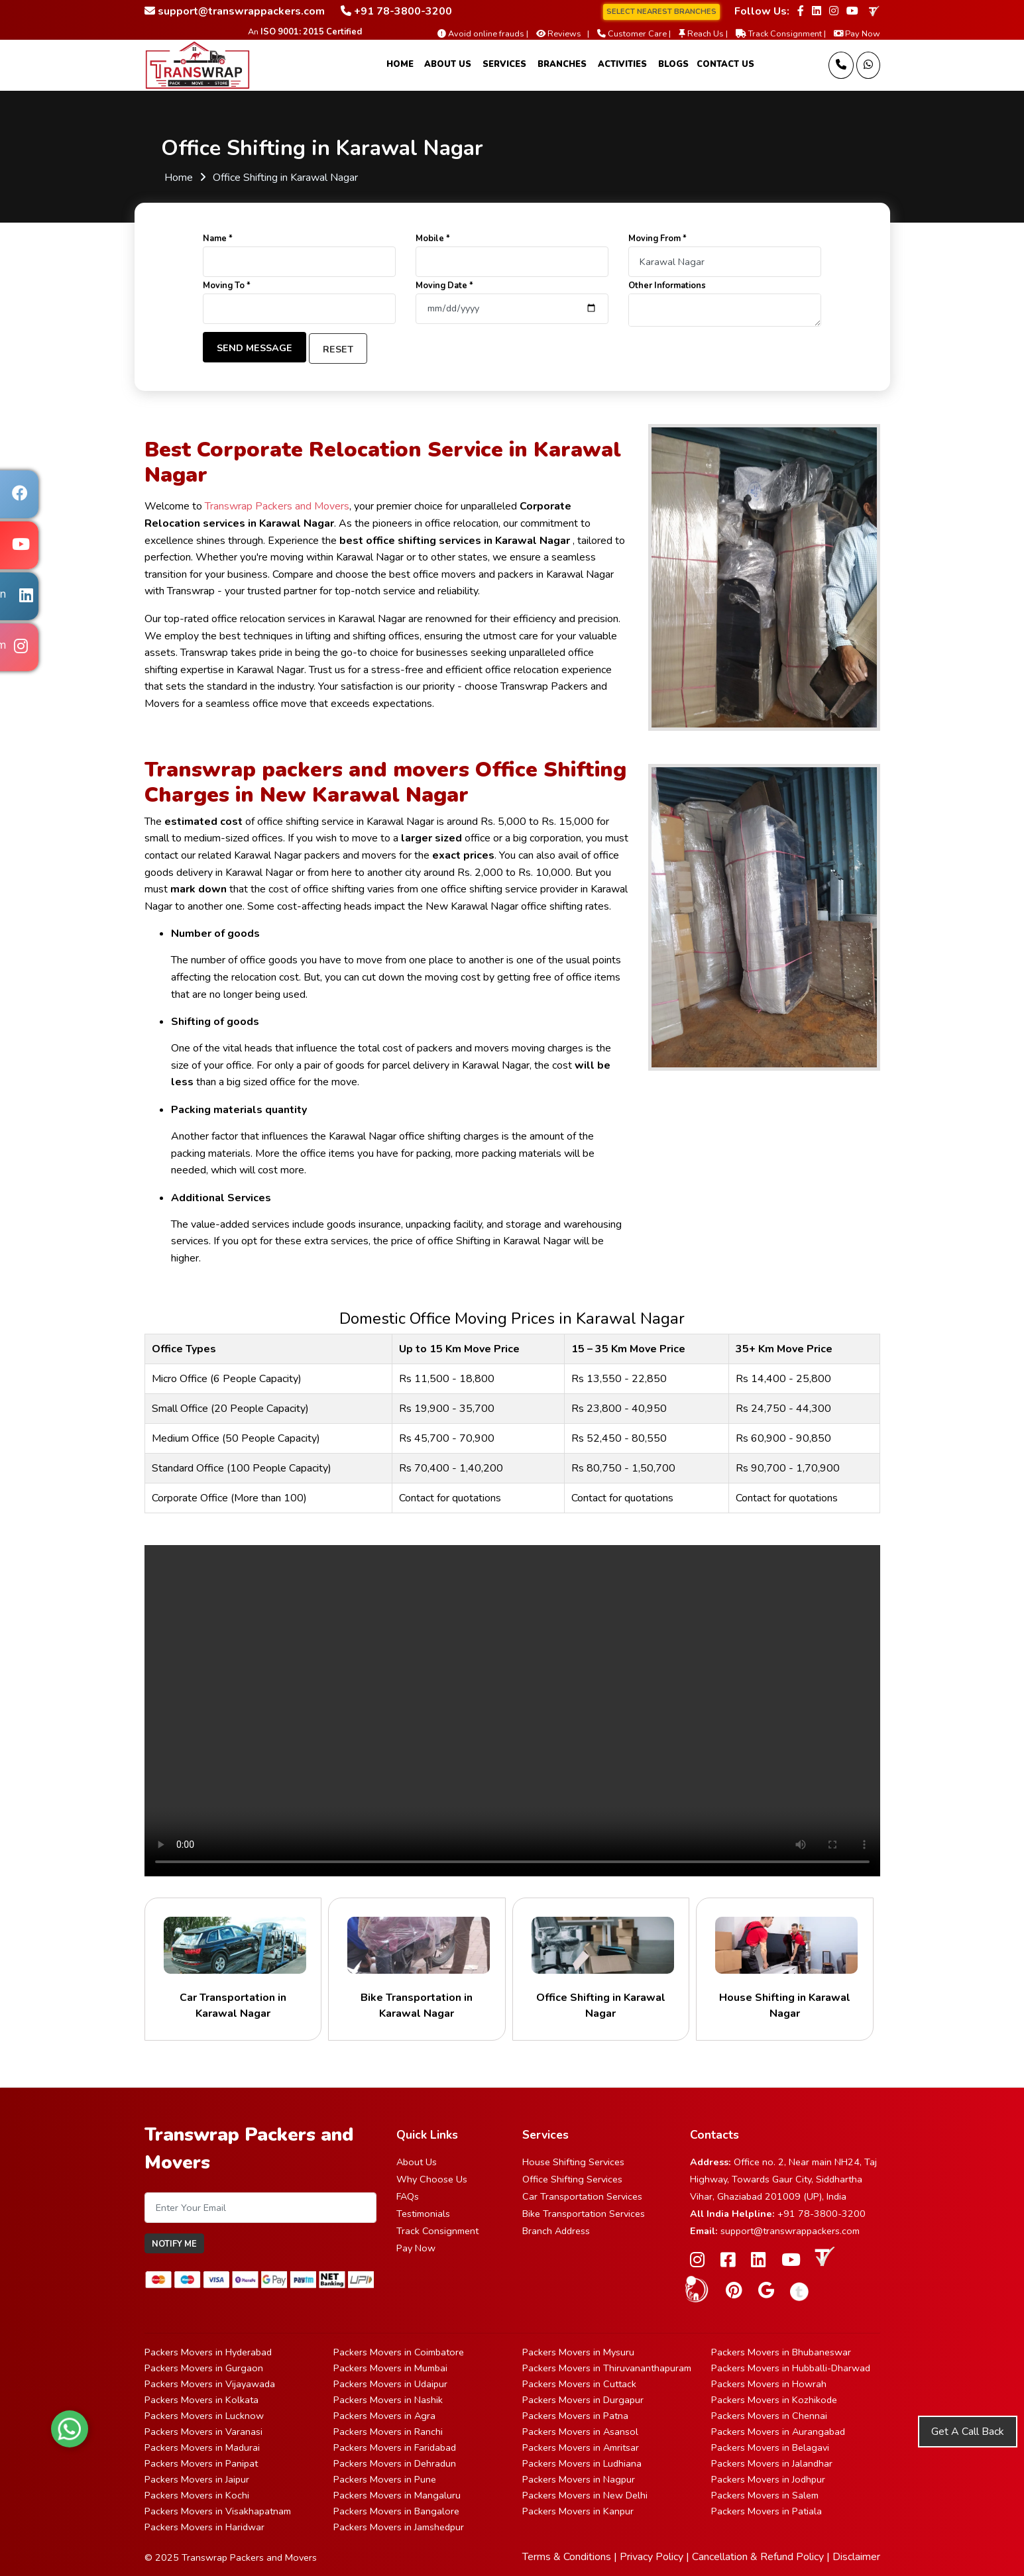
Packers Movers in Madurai (202, 2447)
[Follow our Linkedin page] (816, 11)
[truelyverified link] (873, 11)
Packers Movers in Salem (765, 2495)
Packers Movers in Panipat (201, 2463)
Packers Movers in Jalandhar (771, 2463)
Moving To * (227, 286)
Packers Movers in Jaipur (196, 2479)
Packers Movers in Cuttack (579, 2383)
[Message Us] (868, 65)
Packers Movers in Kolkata (201, 2399)
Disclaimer (856, 2556)
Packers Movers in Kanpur (578, 2511)
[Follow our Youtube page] (852, 11)
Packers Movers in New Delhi (585, 2495)
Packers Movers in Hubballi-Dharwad (790, 2368)
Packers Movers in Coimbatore (398, 2352)
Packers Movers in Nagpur (578, 2479)
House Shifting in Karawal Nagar (784, 1969)
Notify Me (174, 2244)
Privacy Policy (651, 2556)
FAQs (407, 2196)
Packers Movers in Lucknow (204, 2415)
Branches (562, 64)
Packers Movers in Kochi (196, 2495)
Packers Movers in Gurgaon (203, 2368)
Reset (338, 349)
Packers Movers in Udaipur (390, 2383)
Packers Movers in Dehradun (394, 2463)
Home (400, 64)
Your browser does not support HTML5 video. (512, 1710)
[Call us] (841, 65)
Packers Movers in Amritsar (580, 2447)
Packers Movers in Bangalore (396, 2511)
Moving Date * (444, 286)
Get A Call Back (967, 2431)
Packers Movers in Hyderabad (208, 2352)
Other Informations (667, 286)
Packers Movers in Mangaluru (397, 2495)
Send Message (254, 347)
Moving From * (657, 238)
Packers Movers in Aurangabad (778, 2431)
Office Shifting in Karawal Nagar (601, 1969)
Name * (218, 238)
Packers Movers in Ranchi (388, 2431)
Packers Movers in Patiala (766, 2511)
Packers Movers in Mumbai (390, 2368)
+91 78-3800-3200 (821, 2213)
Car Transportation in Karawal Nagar (233, 1969)
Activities (622, 64)
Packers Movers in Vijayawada (209, 2383)
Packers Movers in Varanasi (203, 2431)
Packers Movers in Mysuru (578, 2352)
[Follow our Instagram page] (833, 11)
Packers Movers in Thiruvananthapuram (606, 2368)
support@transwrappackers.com (790, 2230)
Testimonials (423, 2213)
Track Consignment (437, 2230)
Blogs (673, 64)
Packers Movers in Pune (384, 2479)
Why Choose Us (431, 2179)
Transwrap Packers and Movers (277, 506)
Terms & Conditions (566, 2556)
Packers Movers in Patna (575, 2415)
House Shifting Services (573, 2162)
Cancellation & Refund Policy (758, 2556)
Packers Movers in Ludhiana (582, 2463)
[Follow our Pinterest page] (734, 2290)
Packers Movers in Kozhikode (774, 2399)
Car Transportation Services (582, 2196)
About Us (447, 64)
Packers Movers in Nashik (388, 2399)
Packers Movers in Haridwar (204, 2527)
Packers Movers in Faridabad (394, 2447)
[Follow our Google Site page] (766, 2290)
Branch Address (556, 2230)
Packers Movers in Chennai (769, 2415)
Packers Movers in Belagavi (770, 2447)
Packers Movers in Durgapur (583, 2399)
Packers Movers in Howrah (768, 2383)
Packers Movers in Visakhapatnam (217, 2511)
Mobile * (433, 238)
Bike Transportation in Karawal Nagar (416, 1969)
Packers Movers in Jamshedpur (398, 2527)
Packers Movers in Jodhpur (768, 2479)
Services (504, 64)
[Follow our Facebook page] (800, 11)
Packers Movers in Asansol (580, 2431)
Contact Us (725, 64)
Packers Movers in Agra (384, 2415)
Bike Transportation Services (583, 2213)
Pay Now (415, 2248)
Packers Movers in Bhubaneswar (781, 2352)
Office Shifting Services (572, 2179)
